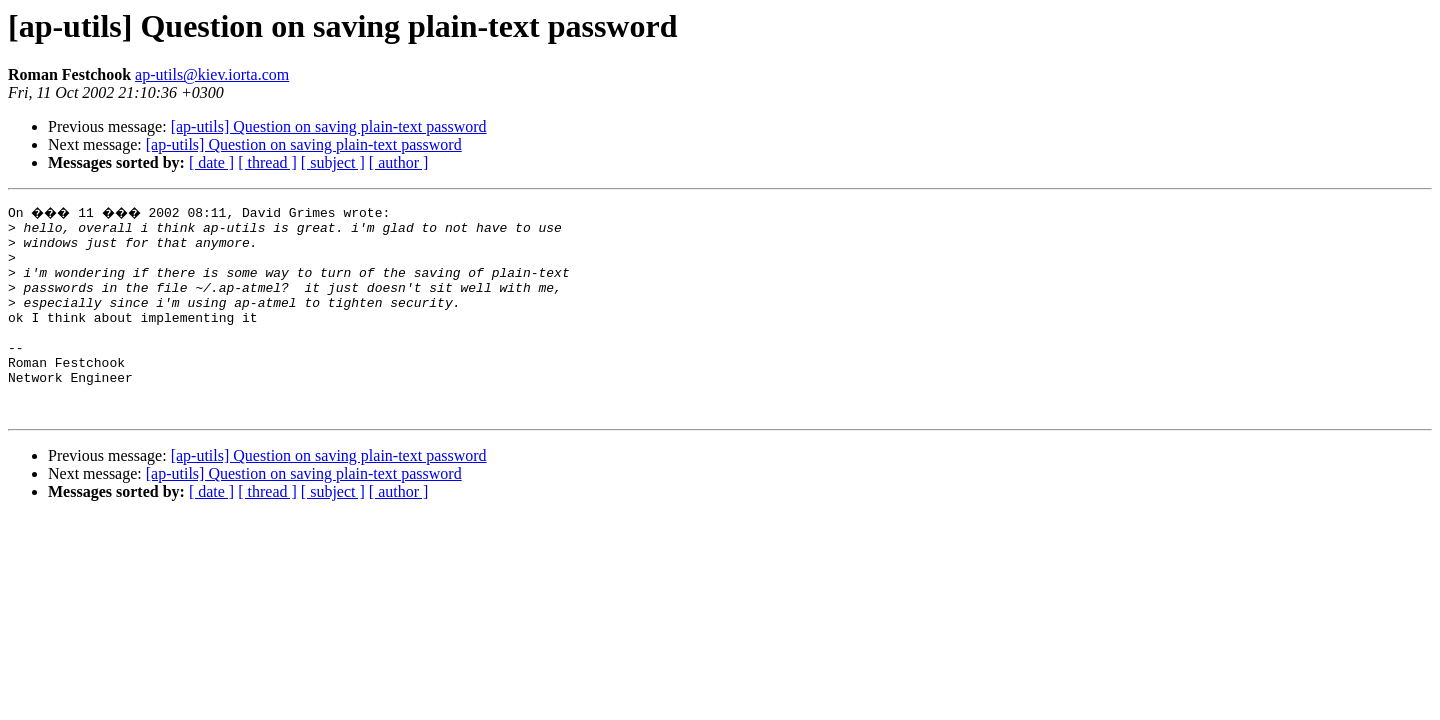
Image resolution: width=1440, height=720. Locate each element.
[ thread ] (267, 162)
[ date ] (211, 162)
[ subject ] (333, 162)
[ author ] (399, 162)
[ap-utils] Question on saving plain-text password (329, 126)
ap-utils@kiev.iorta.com (212, 74)
